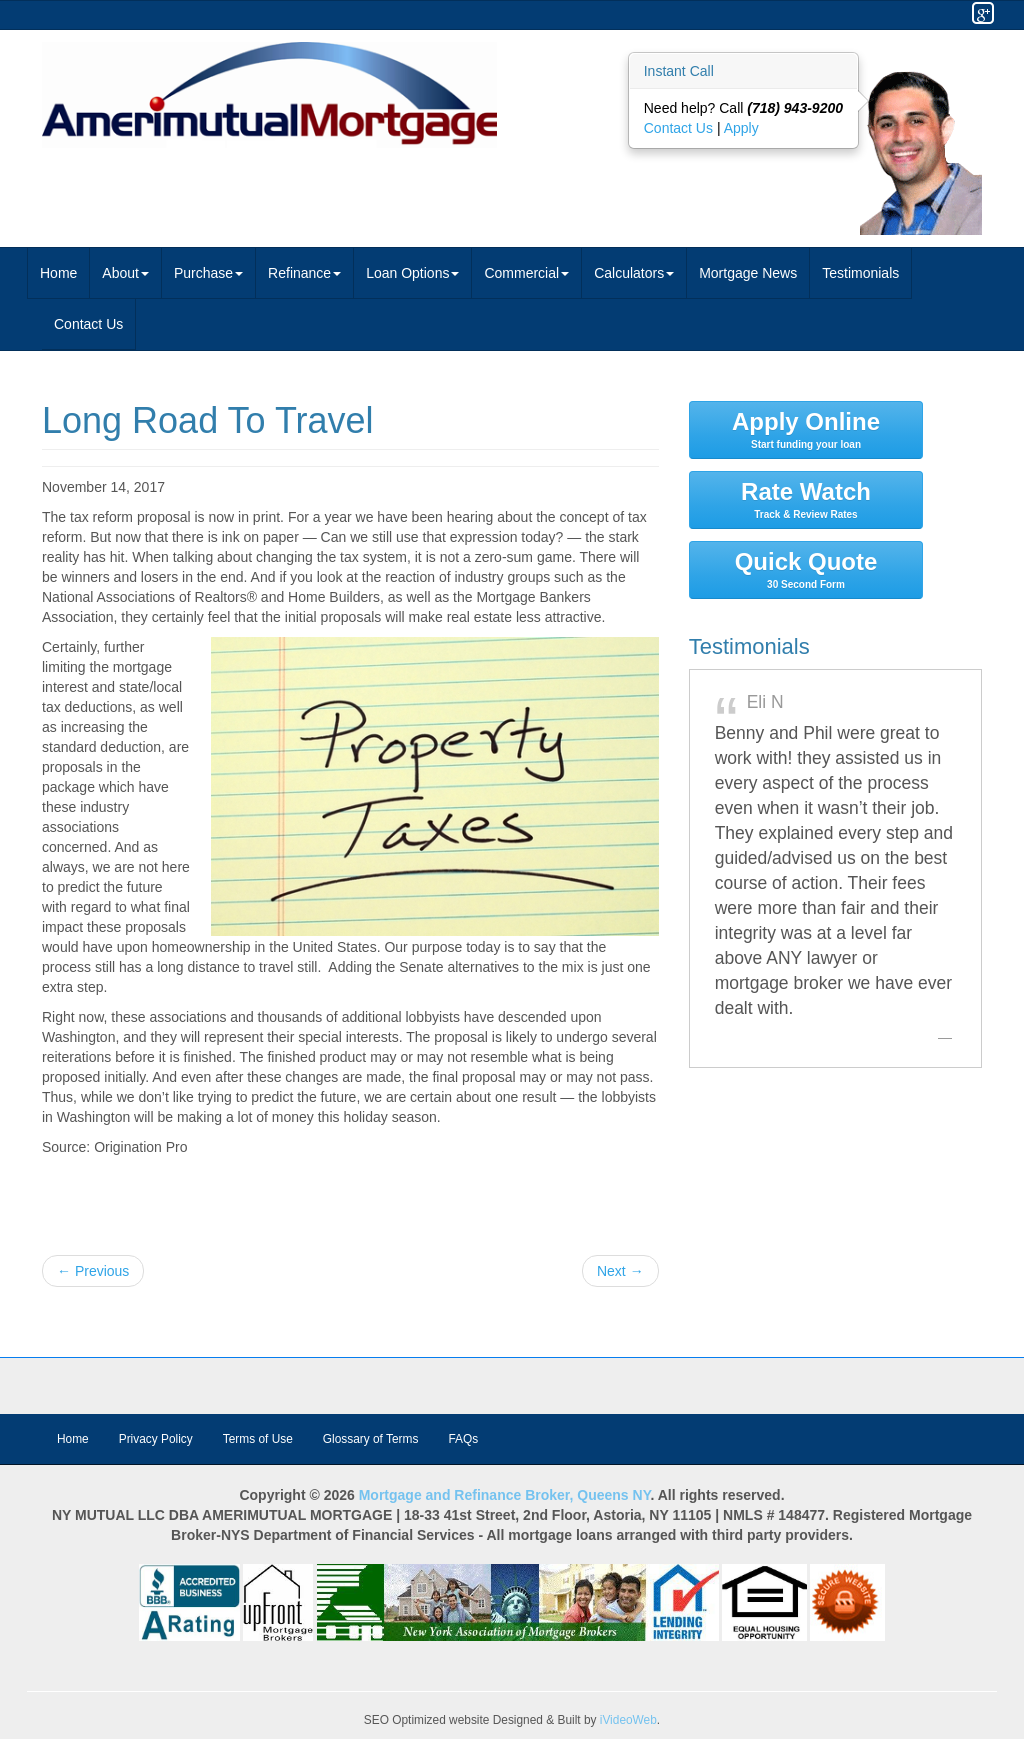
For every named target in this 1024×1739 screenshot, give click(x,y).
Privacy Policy (156, 1439)
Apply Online (806, 429)
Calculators (634, 273)
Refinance (304, 273)
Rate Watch (806, 499)
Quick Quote (806, 569)
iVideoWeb (628, 1720)
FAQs (463, 1439)
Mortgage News (748, 273)
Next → (620, 1271)
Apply (741, 128)
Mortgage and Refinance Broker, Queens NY (505, 1495)
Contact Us (680, 128)
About (125, 273)
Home (58, 273)
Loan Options (412, 273)
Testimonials (860, 273)
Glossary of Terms (371, 1439)
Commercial (526, 273)
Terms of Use (258, 1439)
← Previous (93, 1271)
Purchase (208, 273)
